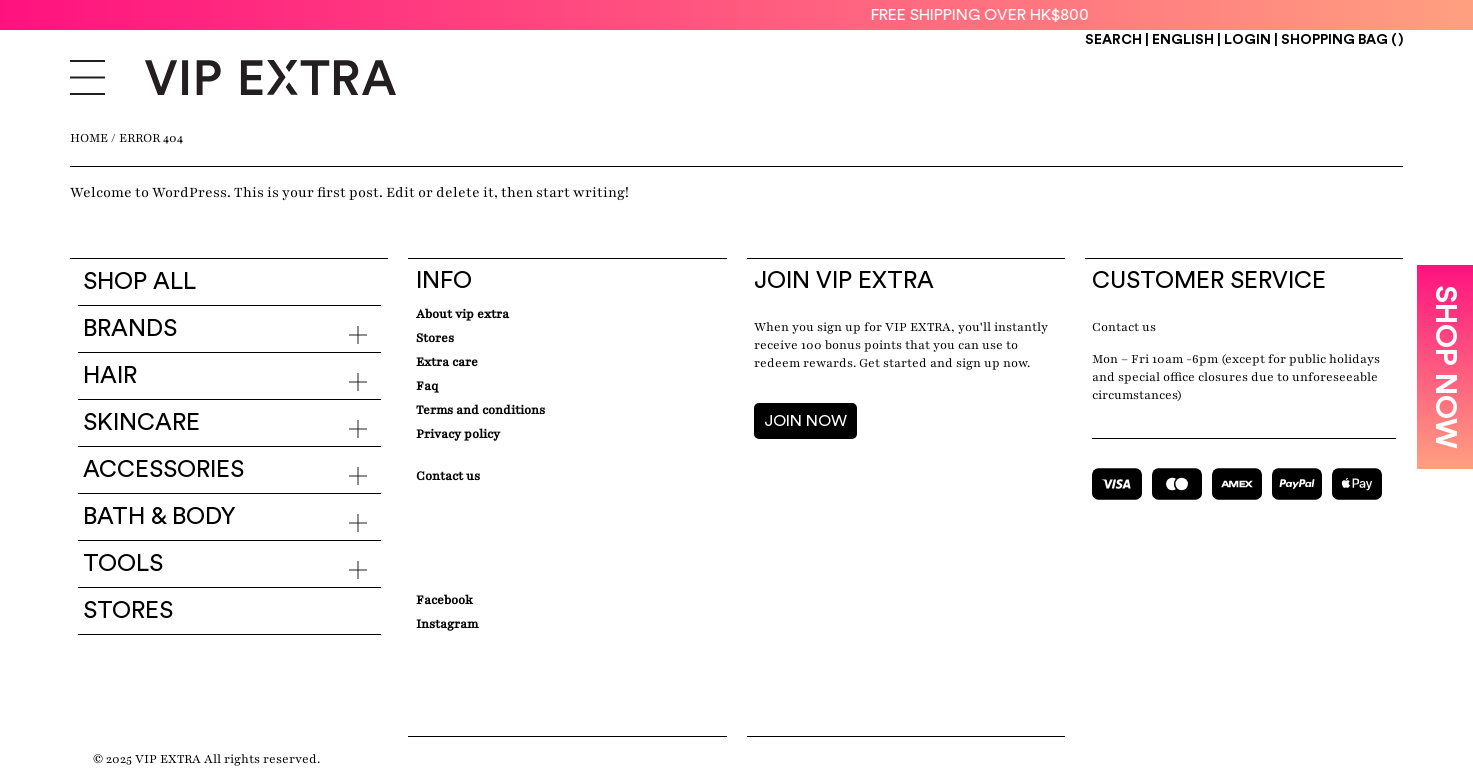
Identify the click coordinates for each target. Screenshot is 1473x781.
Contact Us (448, 476)
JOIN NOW (805, 421)
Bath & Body (159, 517)
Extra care (447, 362)
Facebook (444, 600)
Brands (130, 329)
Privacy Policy (458, 434)
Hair (110, 376)
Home (89, 138)
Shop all (139, 282)
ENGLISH (1184, 40)
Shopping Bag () (1342, 40)
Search (1113, 40)
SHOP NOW (1445, 367)
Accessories (163, 470)
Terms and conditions (480, 410)
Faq (427, 386)
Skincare (141, 423)
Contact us (1124, 327)
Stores (128, 611)
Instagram (447, 624)
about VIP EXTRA (462, 314)
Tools (123, 564)
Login (1247, 40)
